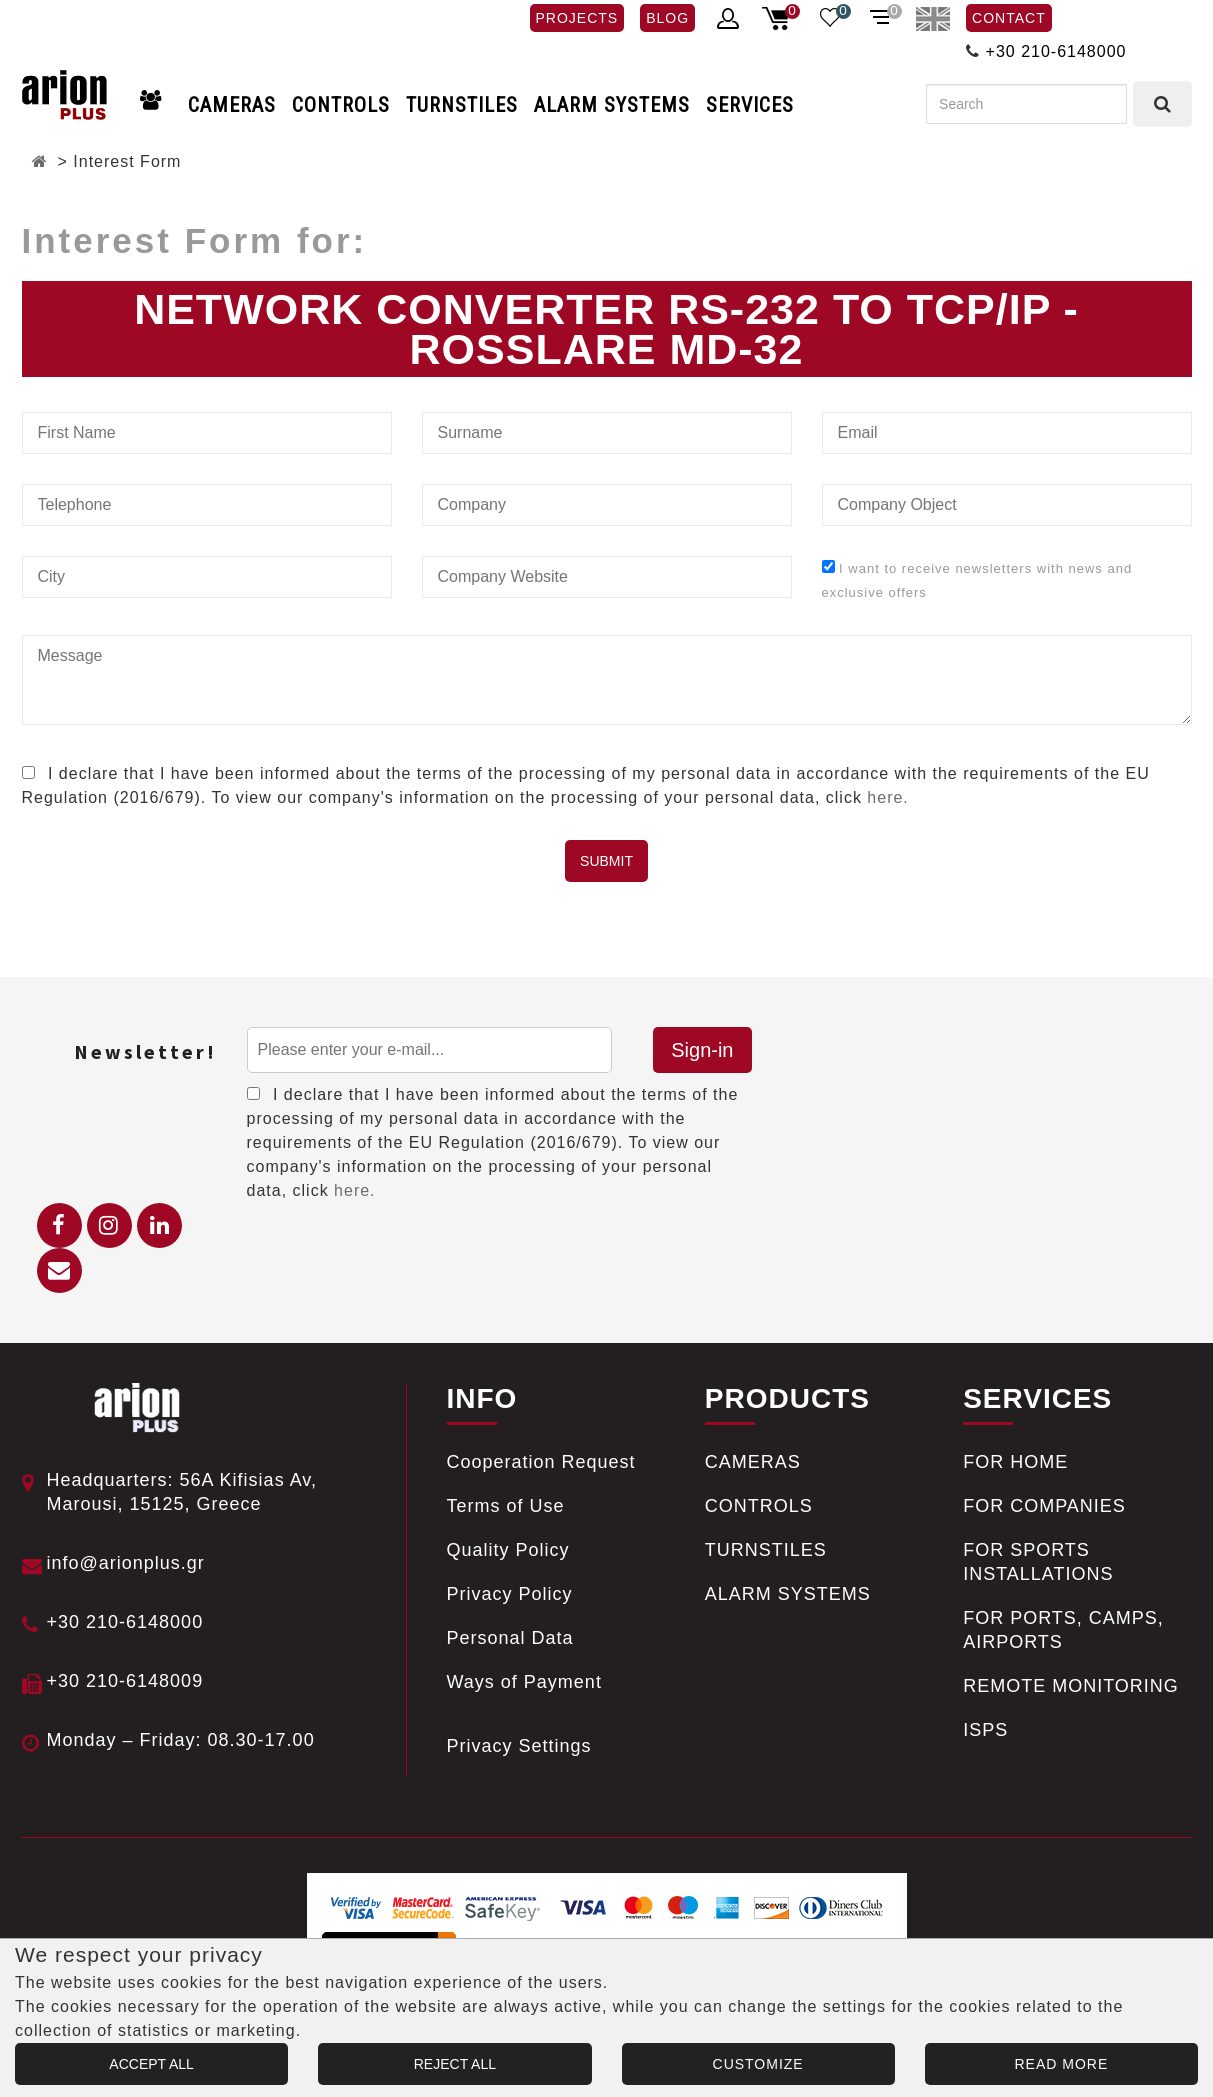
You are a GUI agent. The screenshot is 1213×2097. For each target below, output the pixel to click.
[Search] (1026, 104)
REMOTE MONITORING (1071, 1686)
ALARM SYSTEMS (612, 105)
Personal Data (510, 1638)
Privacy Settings (519, 1746)
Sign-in (702, 1050)
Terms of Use (506, 1506)
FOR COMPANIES (1044, 1506)
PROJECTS (577, 18)
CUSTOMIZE (758, 2064)
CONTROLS (341, 105)
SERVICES (750, 105)
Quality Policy (508, 1550)
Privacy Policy (510, 1594)
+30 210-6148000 (1056, 51)
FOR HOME (1015, 1462)
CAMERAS (232, 105)
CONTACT (1009, 18)
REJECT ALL (455, 2064)
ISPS (985, 1730)
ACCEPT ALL (151, 2064)
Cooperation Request (541, 1462)
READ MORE (1061, 2064)
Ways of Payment (524, 1682)
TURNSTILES (462, 105)
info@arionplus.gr (126, 1563)
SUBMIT (606, 861)
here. (887, 797)
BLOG (667, 18)
